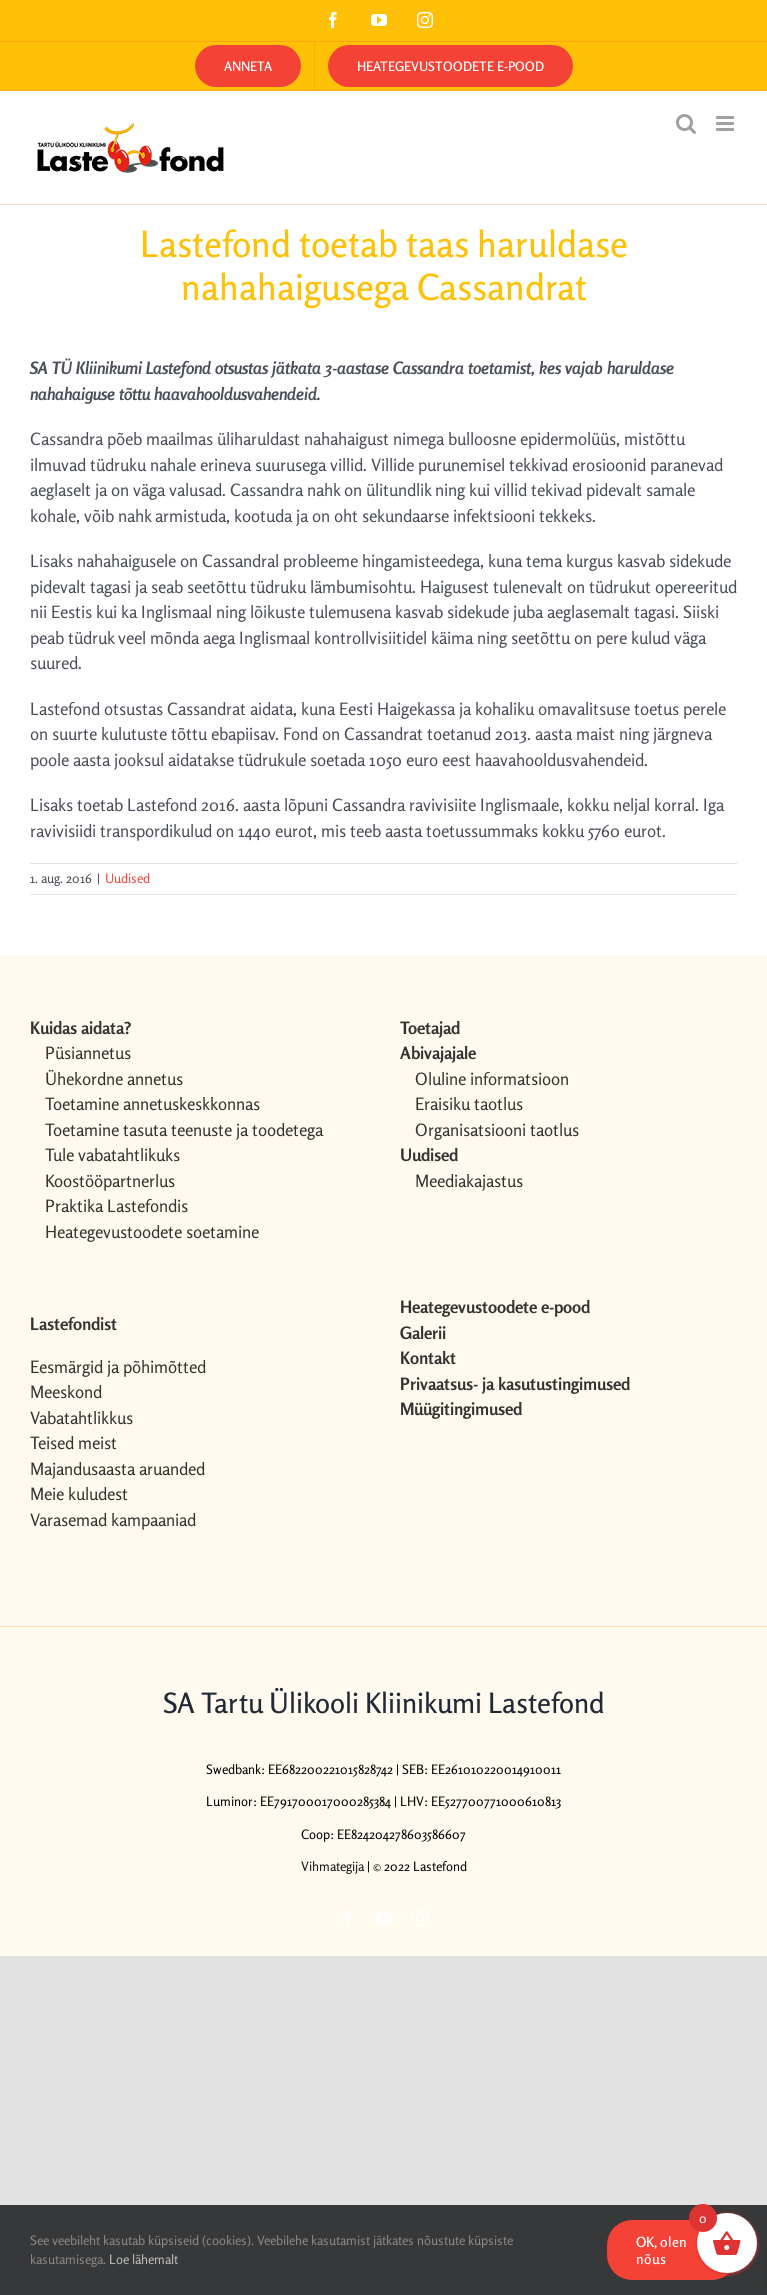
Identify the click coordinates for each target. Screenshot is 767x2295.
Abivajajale (438, 1052)
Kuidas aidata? (80, 1027)
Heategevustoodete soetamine (152, 1231)
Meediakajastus (469, 1180)
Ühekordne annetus (114, 1078)
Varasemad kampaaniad (113, 1519)
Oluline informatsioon (492, 1078)
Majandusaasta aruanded (117, 1468)
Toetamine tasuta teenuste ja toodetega (184, 1129)
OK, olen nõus (661, 2250)
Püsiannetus (88, 1052)
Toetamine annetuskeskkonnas (152, 1103)
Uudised (127, 878)
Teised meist (73, 1442)
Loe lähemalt (143, 2259)
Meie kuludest (79, 1493)
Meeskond (66, 1391)
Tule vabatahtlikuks (112, 1154)
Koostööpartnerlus (110, 1180)
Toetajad (430, 1027)
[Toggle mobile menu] (726, 123)
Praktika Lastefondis (116, 1205)
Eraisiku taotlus (469, 1103)
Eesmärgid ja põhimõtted (118, 1366)
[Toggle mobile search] (686, 123)
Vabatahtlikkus (81, 1417)
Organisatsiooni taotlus (497, 1129)
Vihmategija (332, 1866)
